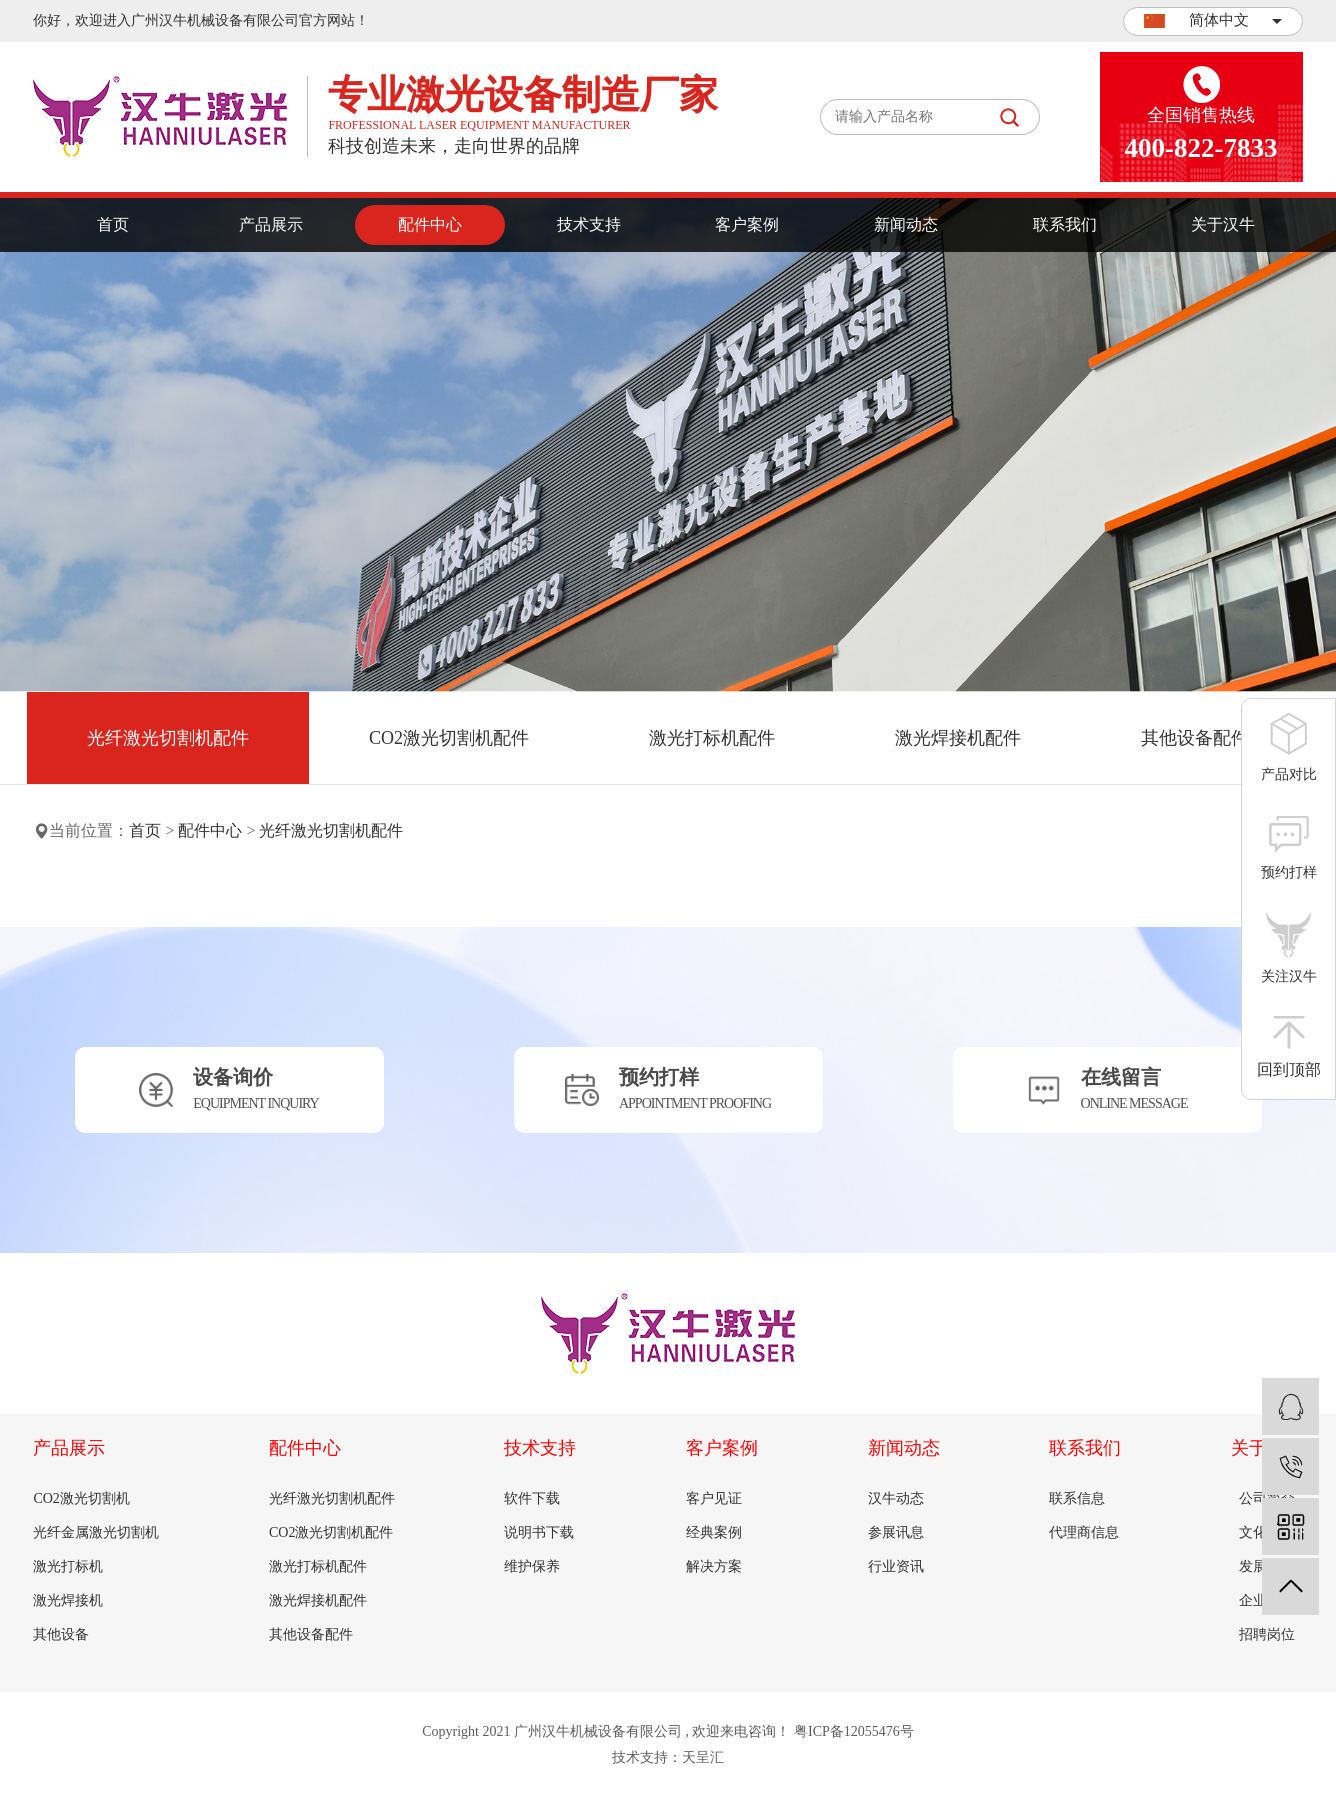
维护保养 (532, 1566)
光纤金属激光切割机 (96, 1532)
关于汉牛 (1223, 224)
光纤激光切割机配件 (168, 738)
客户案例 (747, 224)
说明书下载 (539, 1532)
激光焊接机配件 (958, 738)
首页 (113, 224)
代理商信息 (1084, 1532)
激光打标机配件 (712, 738)
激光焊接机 (68, 1600)
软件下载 (532, 1498)
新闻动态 (906, 224)
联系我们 (1065, 224)
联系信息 (1077, 1498)
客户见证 (714, 1498)
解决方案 (714, 1566)
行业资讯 (896, 1566)
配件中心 (430, 224)
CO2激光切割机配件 (449, 738)
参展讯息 (896, 1532)
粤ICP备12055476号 (854, 1731)
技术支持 (589, 224)
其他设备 (61, 1634)
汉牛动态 (896, 1498)
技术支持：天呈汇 (668, 1757)
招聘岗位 (1267, 1634)
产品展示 (271, 224)
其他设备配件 (1195, 738)
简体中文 (1213, 20)
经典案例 (714, 1532)
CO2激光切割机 (81, 1498)
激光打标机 (68, 1566)
